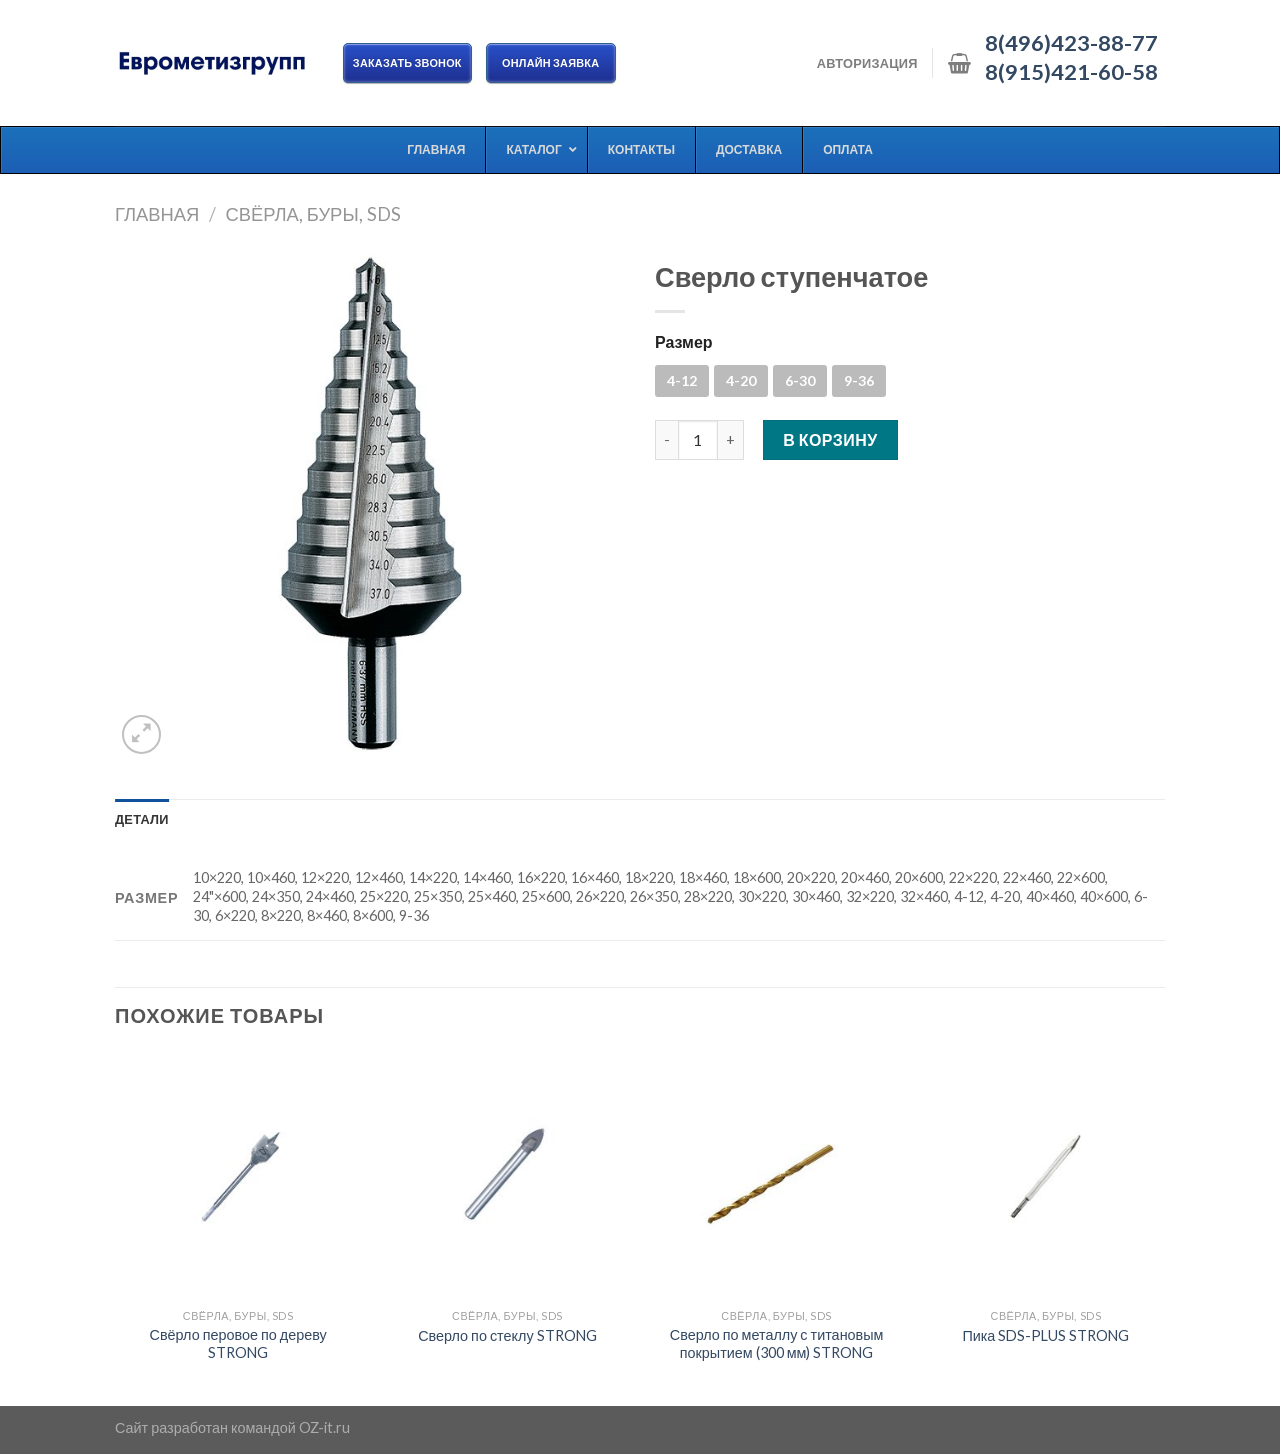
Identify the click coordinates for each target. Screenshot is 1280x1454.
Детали (142, 819)
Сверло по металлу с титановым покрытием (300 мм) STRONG (777, 1344)
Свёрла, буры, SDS (312, 214)
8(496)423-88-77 (1071, 43)
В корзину (830, 439)
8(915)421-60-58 (1071, 72)
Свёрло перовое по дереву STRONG (238, 1344)
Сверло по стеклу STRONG (507, 1335)
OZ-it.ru (324, 1427)
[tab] (142, 819)
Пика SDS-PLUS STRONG (1045, 1335)
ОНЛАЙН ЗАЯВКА (551, 62)
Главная (157, 214)
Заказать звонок (407, 62)
